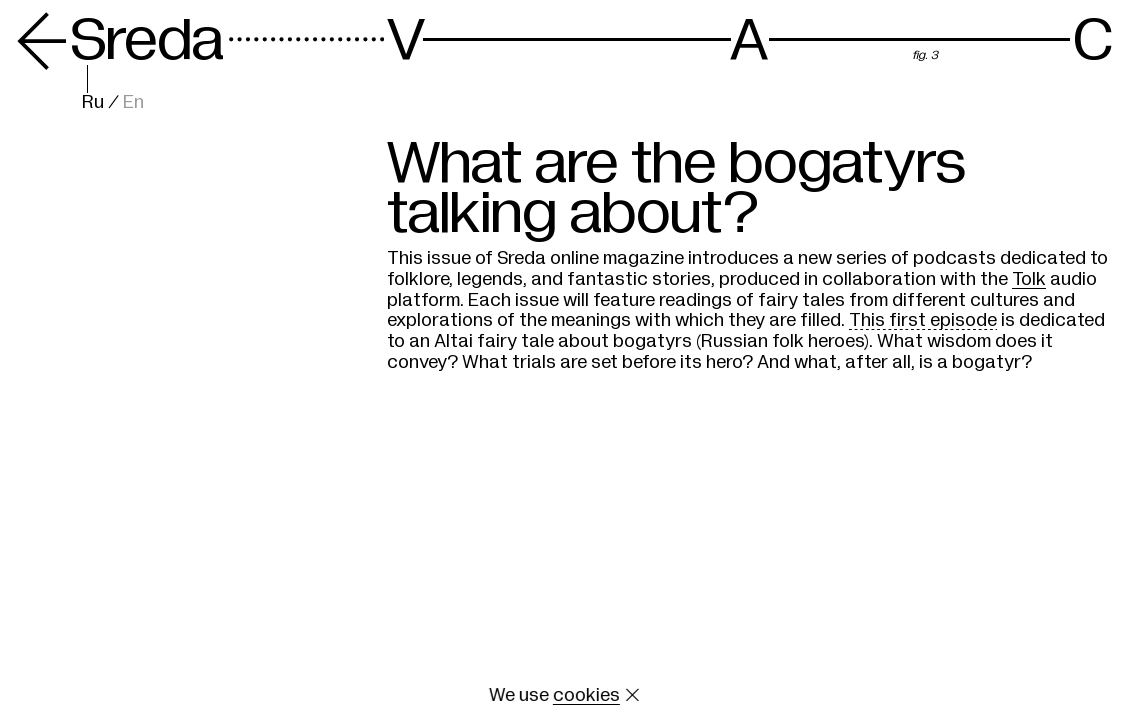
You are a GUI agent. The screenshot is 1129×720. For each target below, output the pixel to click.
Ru (93, 102)
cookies (586, 695)
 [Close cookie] (632, 695)
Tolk (1029, 279)
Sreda (120, 40)
